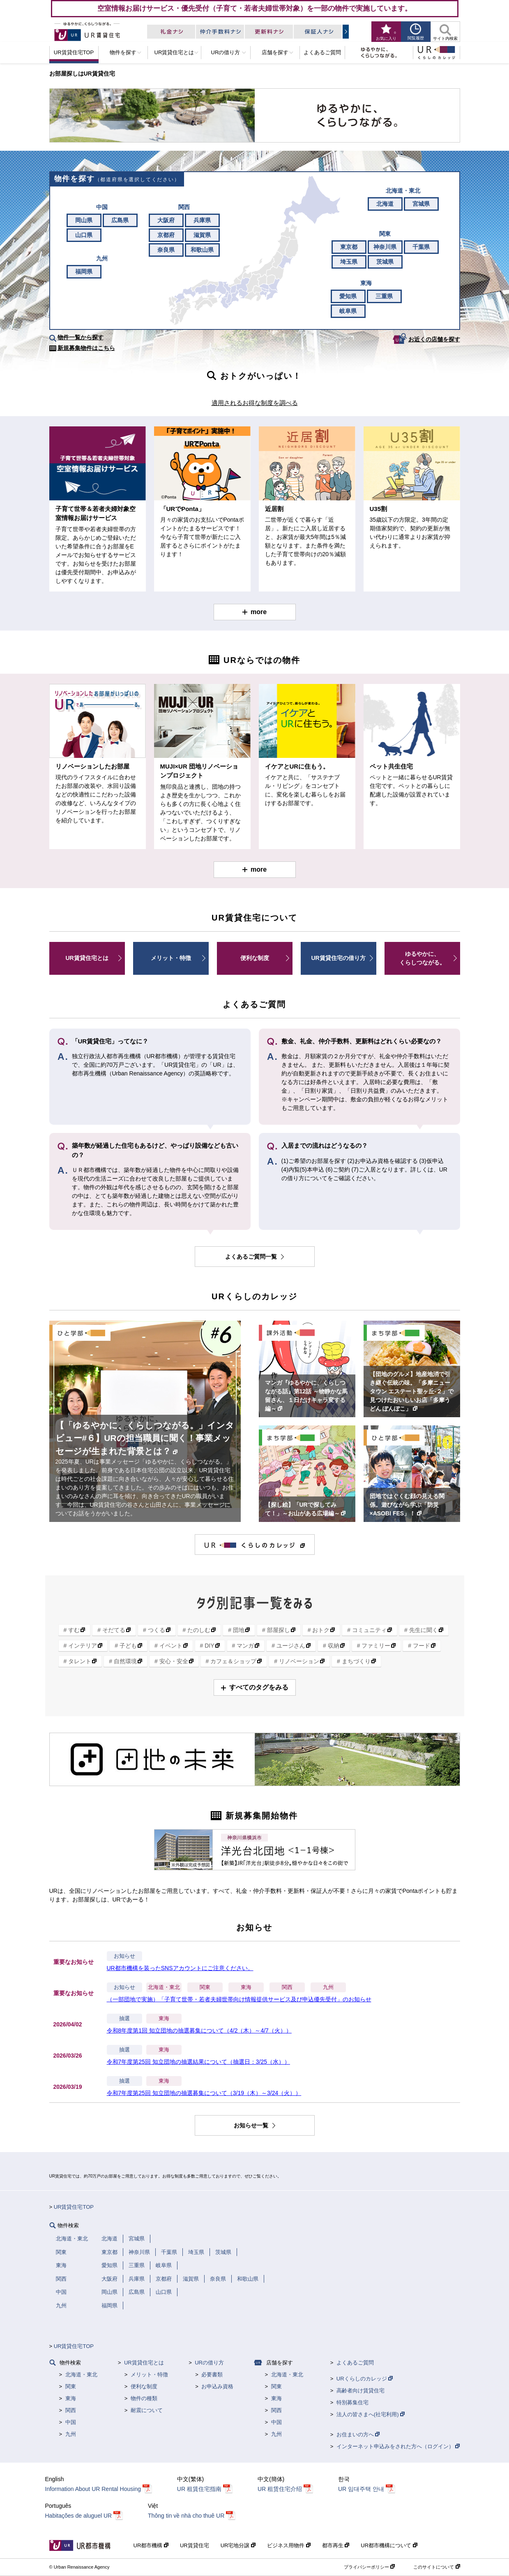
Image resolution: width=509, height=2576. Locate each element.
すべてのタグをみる (258, 1687)
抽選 (124, 2018)
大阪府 (166, 220)
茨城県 (385, 261)
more (259, 611)
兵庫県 (202, 220)
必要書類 (212, 2374)
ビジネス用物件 (289, 2545)
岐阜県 (348, 311)
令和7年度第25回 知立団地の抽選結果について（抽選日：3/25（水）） (198, 2061)
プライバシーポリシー (369, 2566)
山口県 (83, 235)
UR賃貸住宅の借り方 (338, 958)
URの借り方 (209, 2363)
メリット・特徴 (171, 958)
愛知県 (348, 296)
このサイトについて (436, 2566)
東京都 (348, 247)
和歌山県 (202, 249)
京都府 (166, 235)
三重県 (384, 296)
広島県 (120, 220)
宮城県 (421, 203)
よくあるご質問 (355, 2363)
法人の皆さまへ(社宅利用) (370, 2414)
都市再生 (336, 2545)
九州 (328, 1987)
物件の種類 (144, 2398)
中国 (70, 2422)
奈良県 (166, 249)
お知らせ (124, 1956)
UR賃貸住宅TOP (74, 2207)
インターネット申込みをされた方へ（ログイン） (398, 2446)
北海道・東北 (164, 1987)
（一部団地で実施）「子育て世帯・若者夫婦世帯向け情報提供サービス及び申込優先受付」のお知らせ (239, 1999)
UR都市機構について (389, 2545)
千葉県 (421, 247)
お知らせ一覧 (252, 2125)
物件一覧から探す (81, 337)
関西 (287, 1987)
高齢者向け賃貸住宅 (360, 2390)
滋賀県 (202, 235)
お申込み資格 (217, 2386)
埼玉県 (348, 261)
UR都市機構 (151, 2545)
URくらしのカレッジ (364, 2379)
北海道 (385, 203)
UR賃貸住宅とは (86, 958)
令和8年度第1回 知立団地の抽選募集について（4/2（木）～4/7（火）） (199, 2030)
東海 (246, 1987)
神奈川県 (384, 247)
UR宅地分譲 (238, 2545)
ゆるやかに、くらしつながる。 (422, 958)
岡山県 (83, 220)
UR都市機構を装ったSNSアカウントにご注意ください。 (180, 1968)
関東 (205, 1987)
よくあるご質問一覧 (252, 1256)
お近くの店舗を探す (434, 339)
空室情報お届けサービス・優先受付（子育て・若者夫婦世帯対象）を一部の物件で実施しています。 (254, 8)
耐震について (147, 2410)
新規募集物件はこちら (86, 348)
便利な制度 (254, 958)
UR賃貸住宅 (194, 2545)
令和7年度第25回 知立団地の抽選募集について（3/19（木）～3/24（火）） (204, 2093)
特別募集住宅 (352, 2402)
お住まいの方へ (358, 2434)
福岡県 (83, 271)
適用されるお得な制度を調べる (255, 402)
